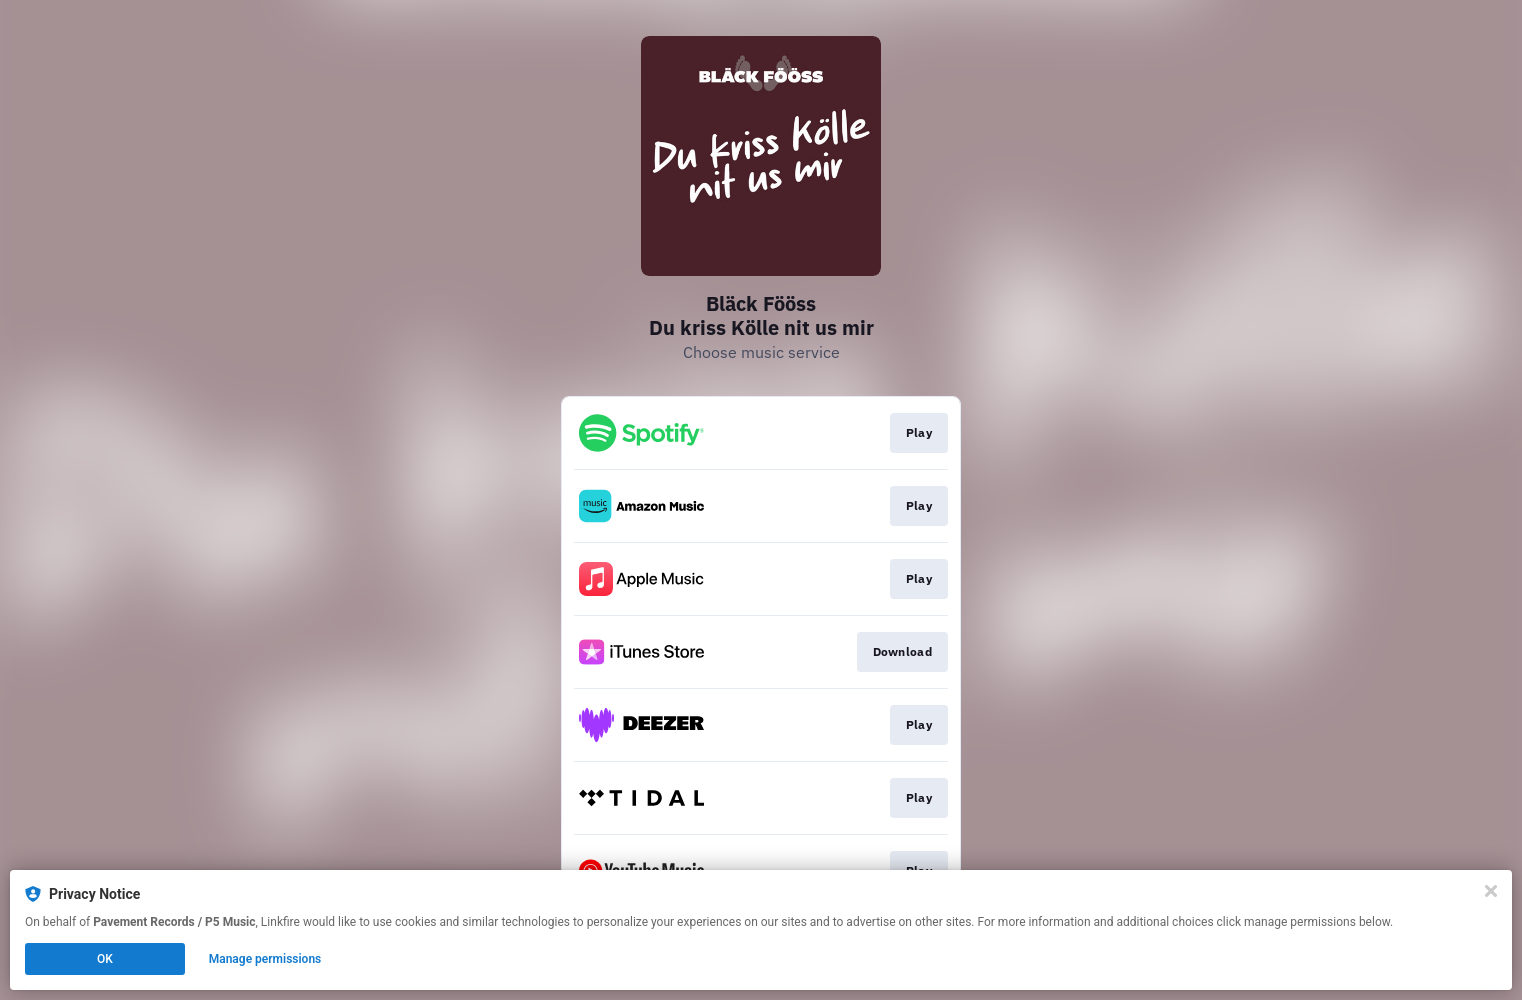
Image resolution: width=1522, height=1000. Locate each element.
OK (105, 959)
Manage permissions (265, 959)
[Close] (1491, 891)
